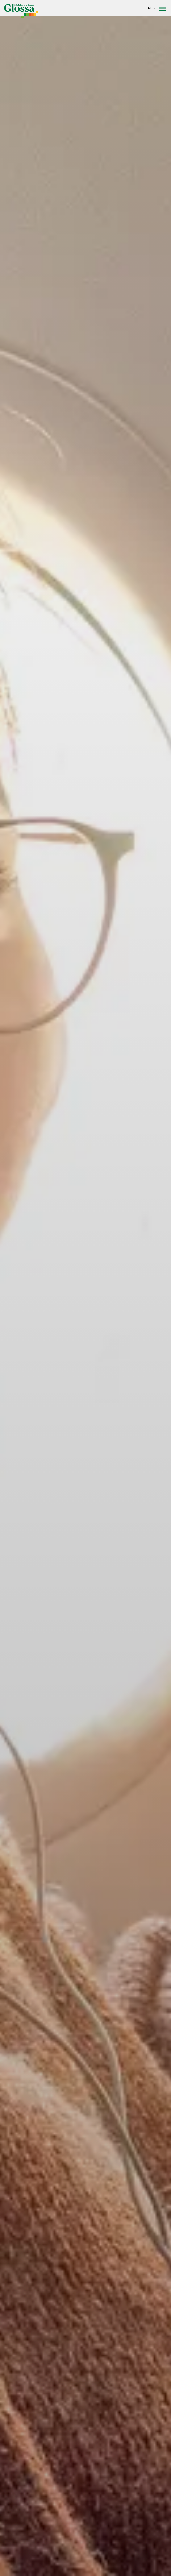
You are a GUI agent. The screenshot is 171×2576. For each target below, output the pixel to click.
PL (150, 8)
